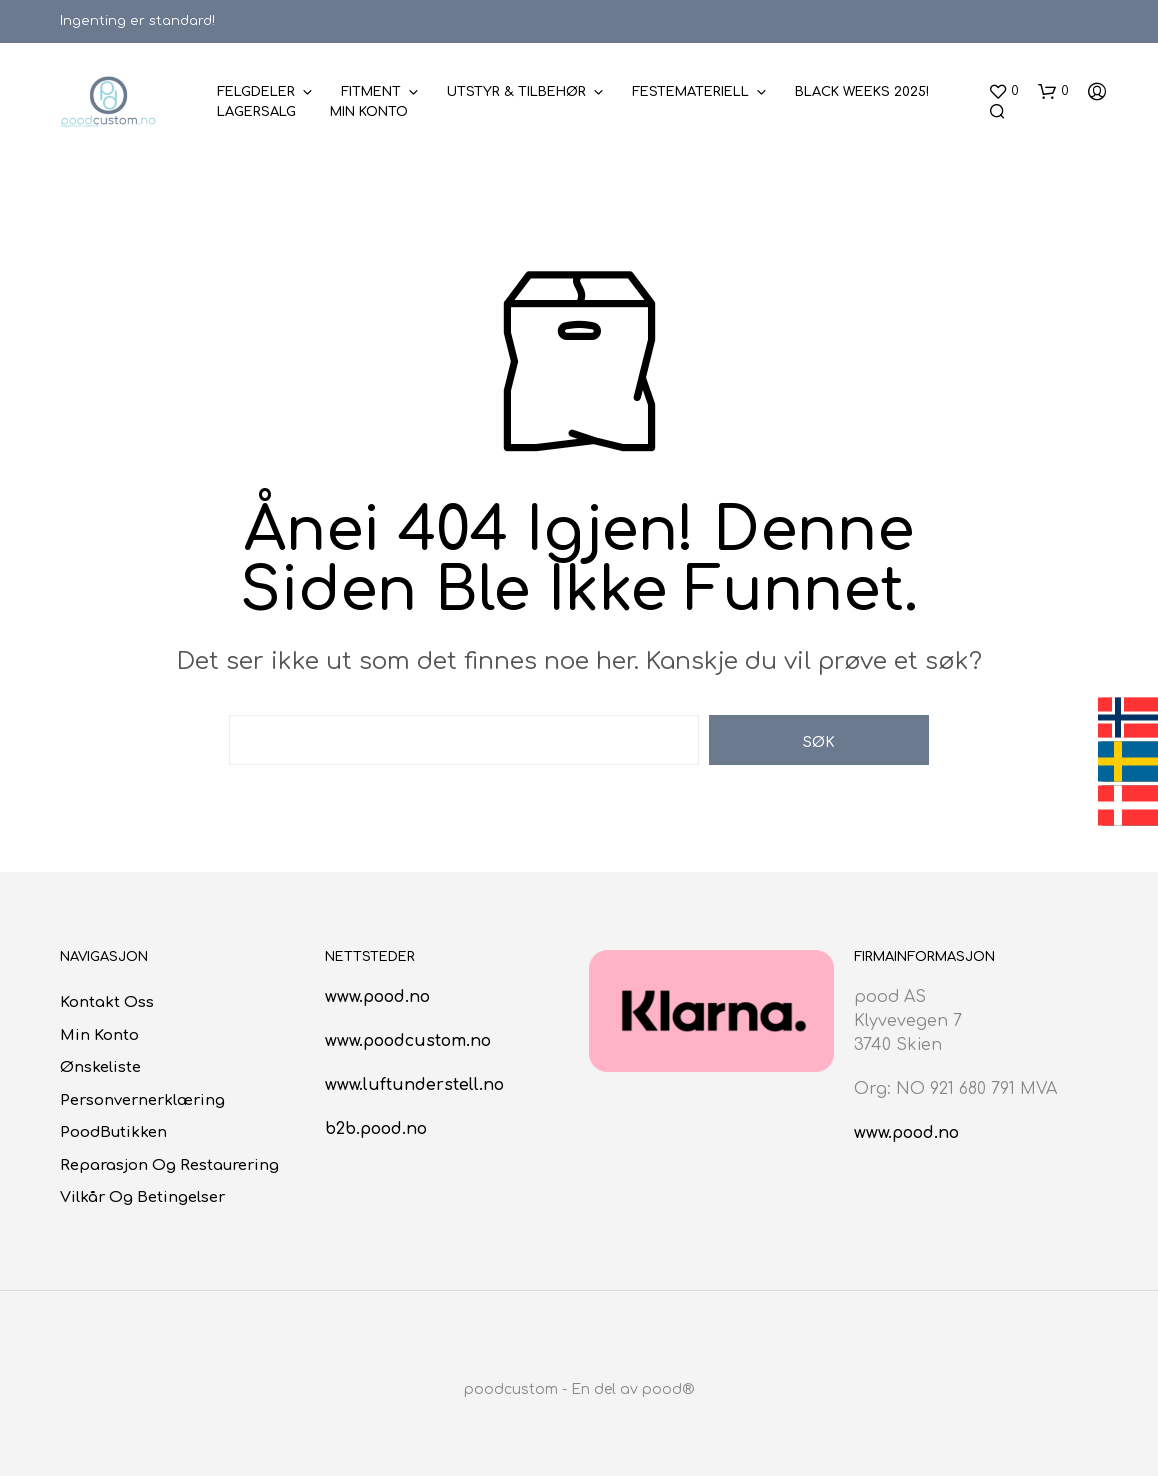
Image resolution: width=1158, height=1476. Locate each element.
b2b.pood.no (376, 1129)
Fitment (371, 92)
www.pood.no (377, 997)
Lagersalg (256, 112)
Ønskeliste (100, 1067)
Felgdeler (256, 92)
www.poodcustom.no (408, 1041)
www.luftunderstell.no (414, 1085)
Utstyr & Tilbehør (516, 92)
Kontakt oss (107, 1002)
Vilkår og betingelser (142, 1197)
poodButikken (113, 1132)
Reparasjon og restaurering (169, 1165)
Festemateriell (690, 92)
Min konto (369, 112)
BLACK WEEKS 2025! (862, 92)
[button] (1003, 92)
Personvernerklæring (142, 1100)
